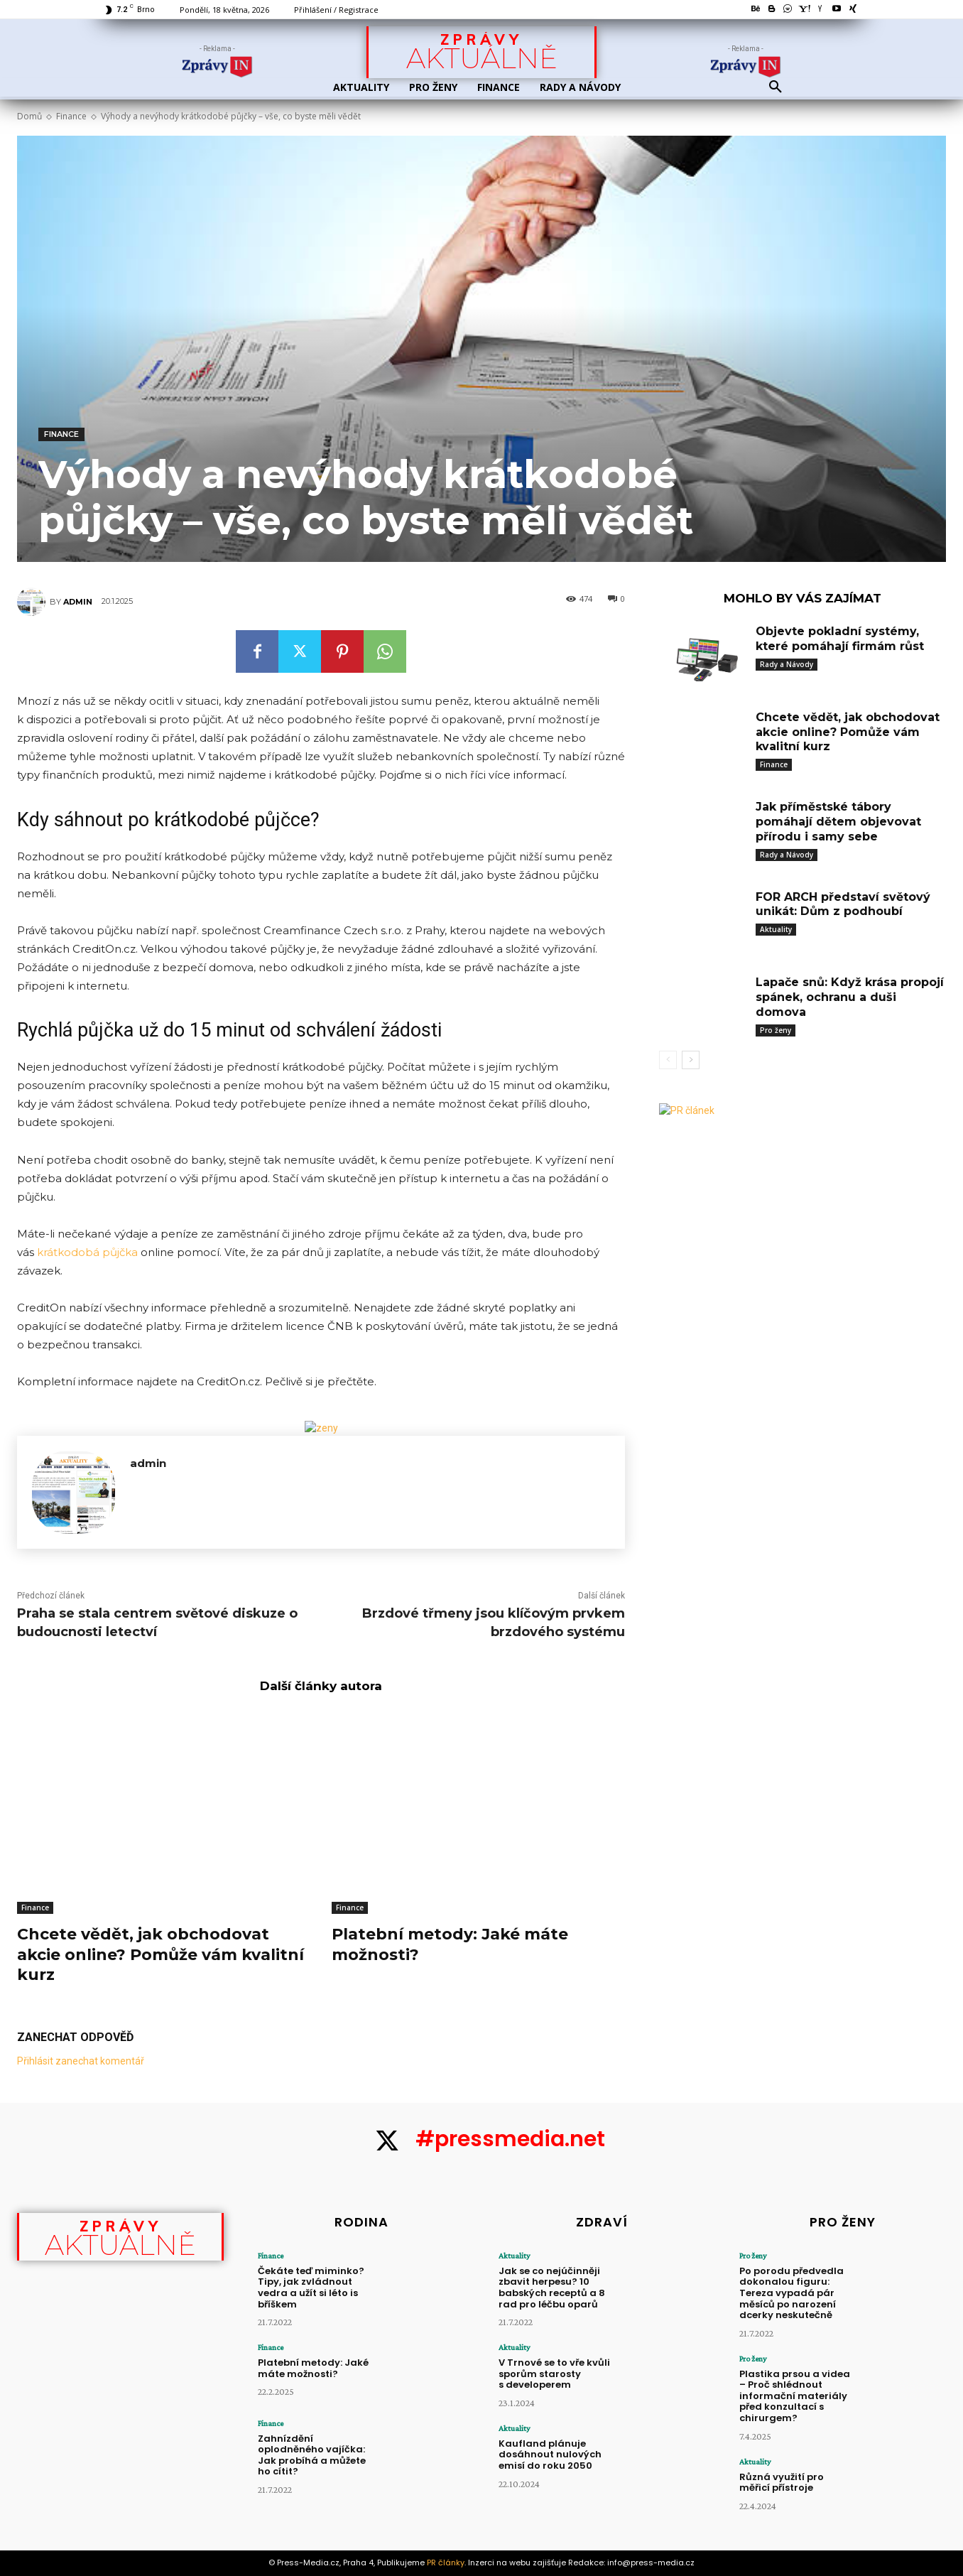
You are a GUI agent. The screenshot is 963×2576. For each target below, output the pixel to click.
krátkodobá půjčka (87, 1252)
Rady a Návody (786, 664)
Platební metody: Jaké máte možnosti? (313, 2368)
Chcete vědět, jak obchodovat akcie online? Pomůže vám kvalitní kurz (160, 1954)
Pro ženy (775, 1030)
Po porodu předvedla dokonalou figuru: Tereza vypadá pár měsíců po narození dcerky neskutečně (791, 2293)
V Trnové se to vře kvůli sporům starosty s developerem (554, 2373)
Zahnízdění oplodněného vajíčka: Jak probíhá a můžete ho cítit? (312, 2455)
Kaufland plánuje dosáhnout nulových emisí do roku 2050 (550, 2454)
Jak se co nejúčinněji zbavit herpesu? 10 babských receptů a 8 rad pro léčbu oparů (552, 2287)
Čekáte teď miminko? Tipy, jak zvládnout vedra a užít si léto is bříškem (311, 2287)
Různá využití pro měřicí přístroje (781, 2482)
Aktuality (776, 929)
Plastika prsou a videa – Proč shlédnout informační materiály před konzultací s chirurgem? (794, 2396)
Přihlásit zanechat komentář (80, 2061)
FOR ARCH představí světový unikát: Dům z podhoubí (843, 904)
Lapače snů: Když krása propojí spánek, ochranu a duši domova (850, 997)
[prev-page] (668, 1060)
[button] (775, 87)
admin (77, 602)
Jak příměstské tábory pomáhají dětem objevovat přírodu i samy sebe (838, 821)
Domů (29, 116)
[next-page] (691, 1060)
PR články (445, 2562)
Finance (71, 116)
